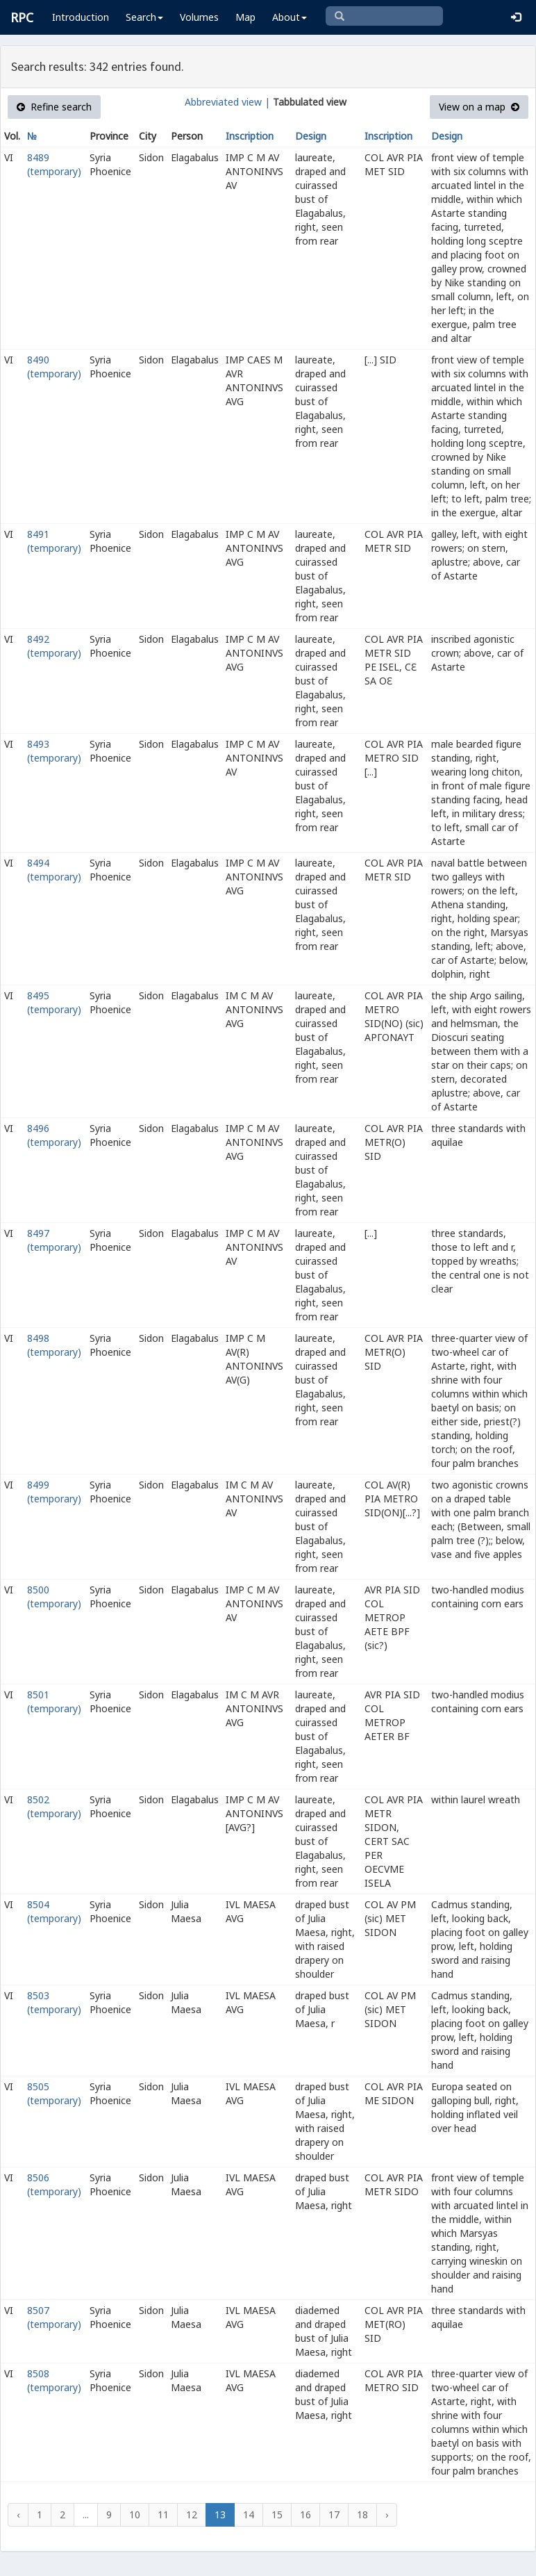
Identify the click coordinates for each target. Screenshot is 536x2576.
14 (248, 2514)
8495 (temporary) (54, 1002)
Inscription (250, 135)
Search (144, 17)
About (289, 17)
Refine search (54, 106)
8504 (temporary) (54, 1911)
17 (334, 2514)
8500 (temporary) (54, 1596)
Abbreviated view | (227, 101)
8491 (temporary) (54, 541)
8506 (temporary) (54, 2184)
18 (362, 2514)
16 (305, 2514)
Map (245, 17)
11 (163, 2514)
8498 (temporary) (54, 1345)
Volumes (199, 17)
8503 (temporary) (54, 2002)
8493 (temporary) (54, 750)
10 (134, 2514)
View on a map (479, 106)
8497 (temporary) (54, 1240)
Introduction (80, 17)
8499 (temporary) (54, 1491)
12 (191, 2514)
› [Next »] (386, 2514)
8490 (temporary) (54, 366)
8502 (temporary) (54, 1806)
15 (277, 2514)
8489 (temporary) (54, 164)
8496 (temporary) (54, 1135)
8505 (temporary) (54, 2093)
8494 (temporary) (54, 869)
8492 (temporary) (54, 645)
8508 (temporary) (54, 2380)
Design (310, 135)
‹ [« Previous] (18, 2514)
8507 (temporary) (54, 2317)
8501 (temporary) (54, 1701)
